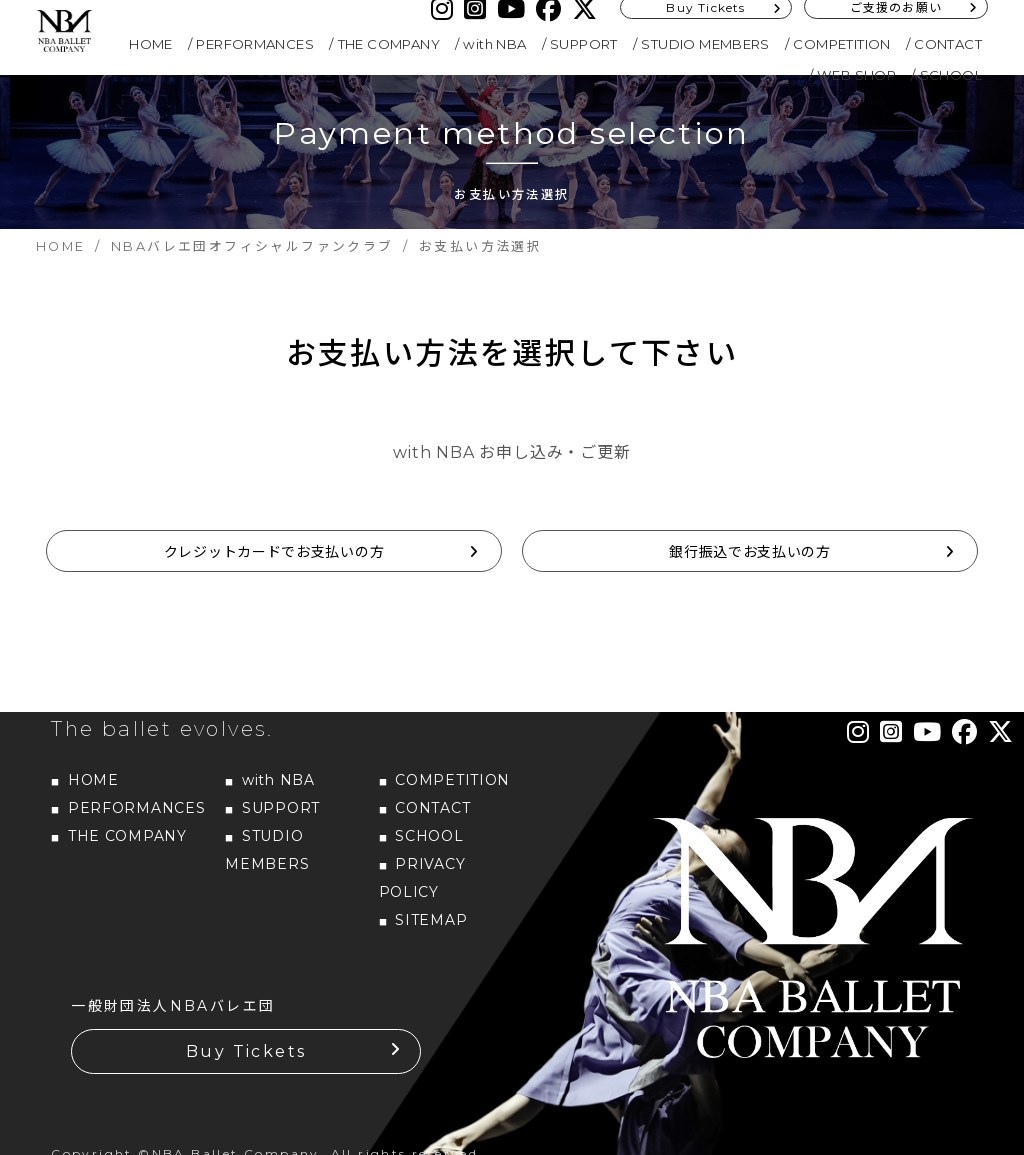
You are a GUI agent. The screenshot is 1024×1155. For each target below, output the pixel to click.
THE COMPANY (389, 44)
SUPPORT (584, 44)
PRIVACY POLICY (422, 878)
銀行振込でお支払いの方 (750, 552)
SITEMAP (431, 920)
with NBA (494, 44)
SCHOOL (951, 75)
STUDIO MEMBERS (705, 44)
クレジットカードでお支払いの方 (274, 552)
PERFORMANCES (255, 44)
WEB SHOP (856, 75)
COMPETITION (841, 44)
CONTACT (948, 44)
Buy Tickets (246, 1051)
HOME (151, 44)
